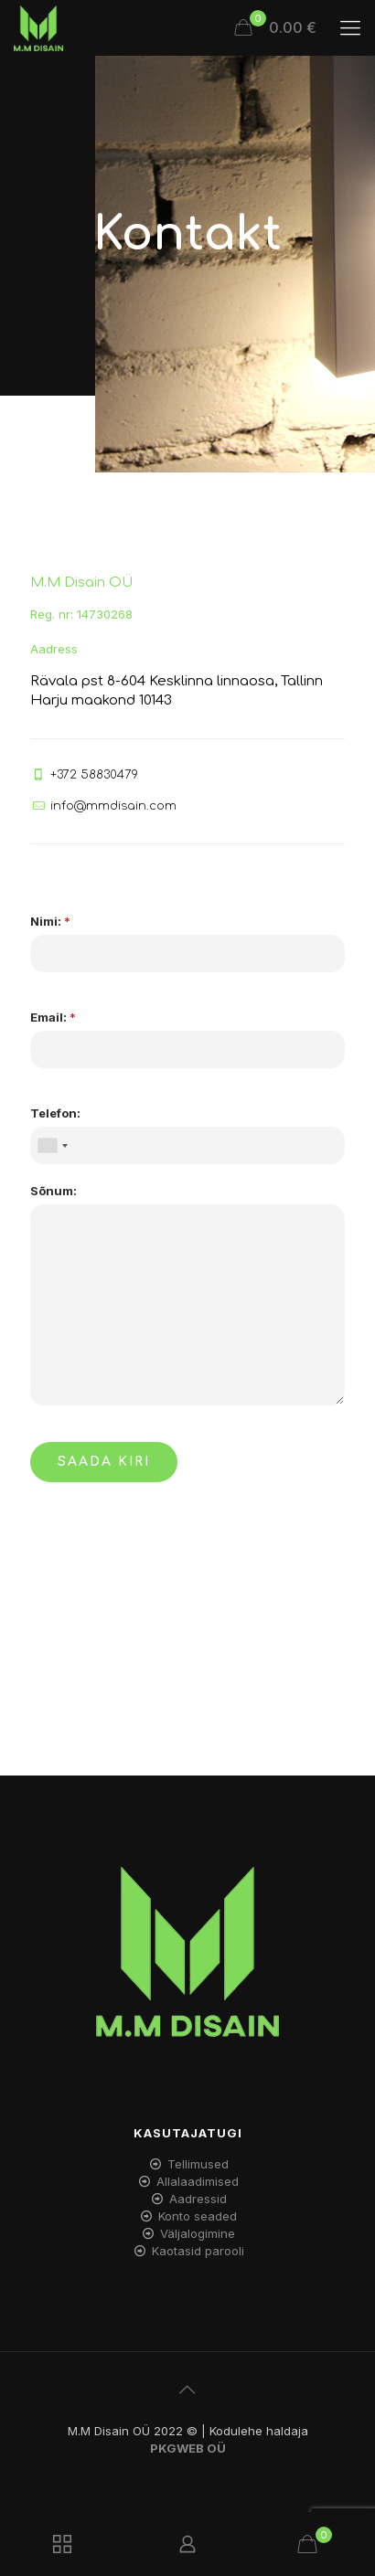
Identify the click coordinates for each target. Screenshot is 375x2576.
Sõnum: (53, 1190)
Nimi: (50, 921)
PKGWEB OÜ (188, 2448)
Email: (53, 1017)
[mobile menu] (350, 27)
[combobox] (52, 1145)
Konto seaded (197, 2216)
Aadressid (198, 2198)
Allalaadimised (197, 2181)
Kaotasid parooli (198, 2250)
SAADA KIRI (104, 1461)
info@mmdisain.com (113, 806)
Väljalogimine (197, 2233)
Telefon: (55, 1113)
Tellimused (198, 2164)
